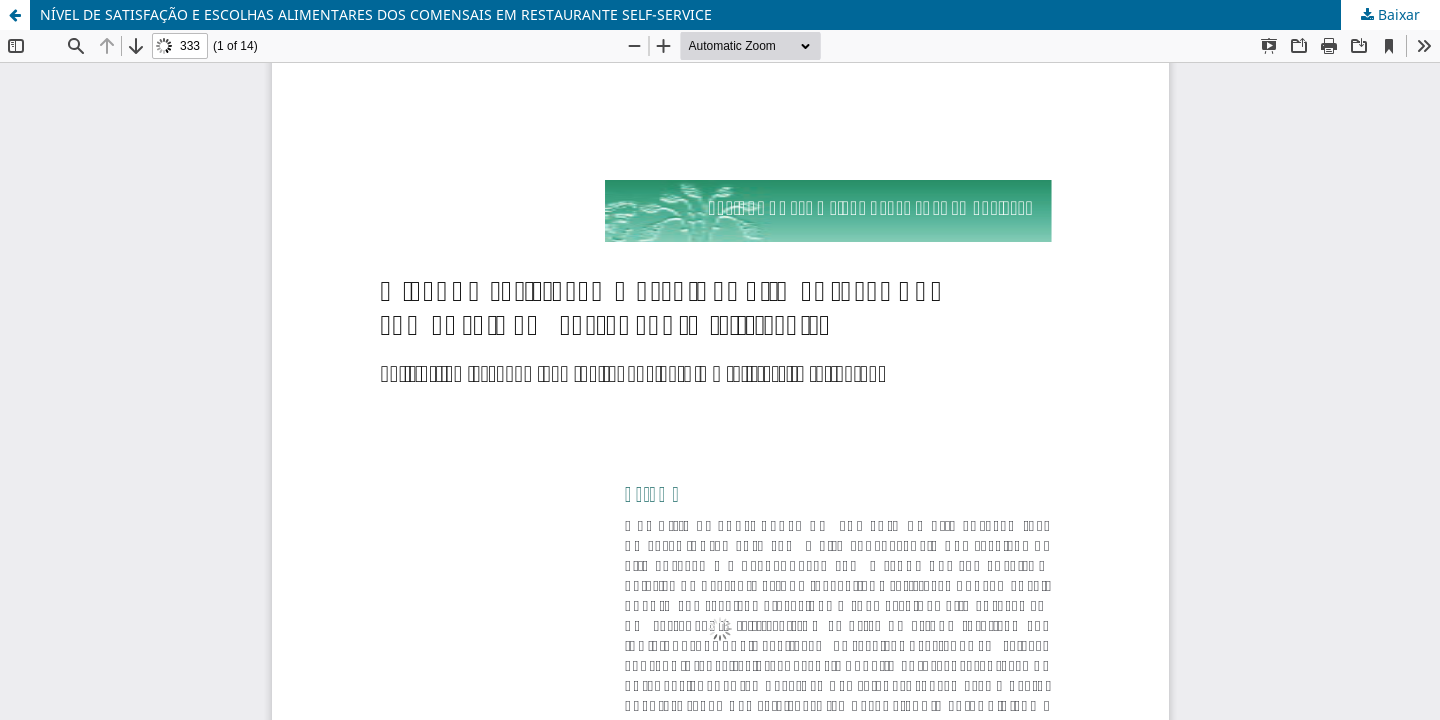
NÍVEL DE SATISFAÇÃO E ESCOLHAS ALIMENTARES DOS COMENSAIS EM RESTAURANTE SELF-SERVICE (376, 14)
